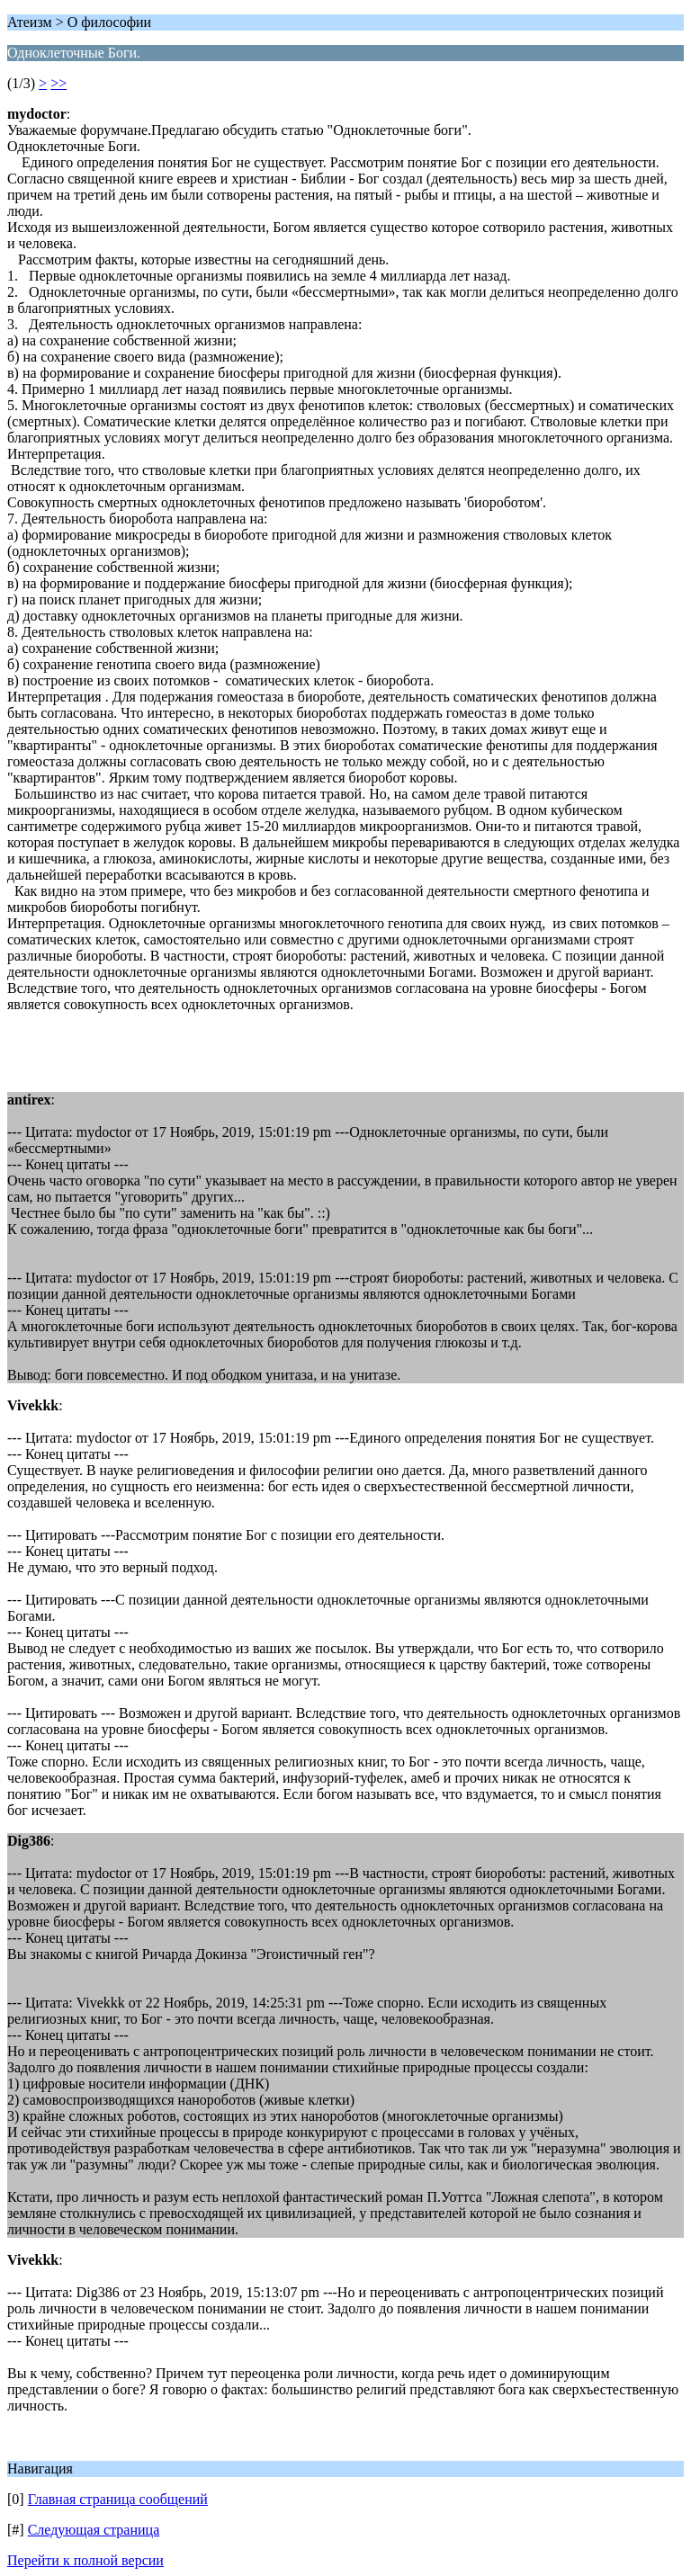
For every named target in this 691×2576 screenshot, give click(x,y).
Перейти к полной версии (85, 2560)
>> (58, 83)
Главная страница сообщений (118, 2499)
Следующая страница (94, 2529)
